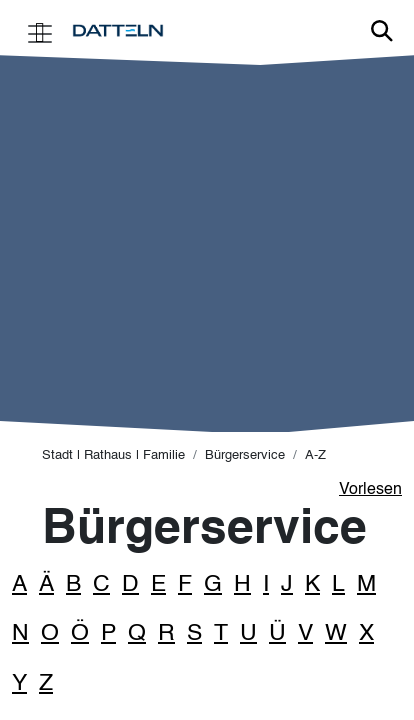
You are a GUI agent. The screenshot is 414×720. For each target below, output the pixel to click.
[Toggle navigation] (40, 31)
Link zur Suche (382, 31)
